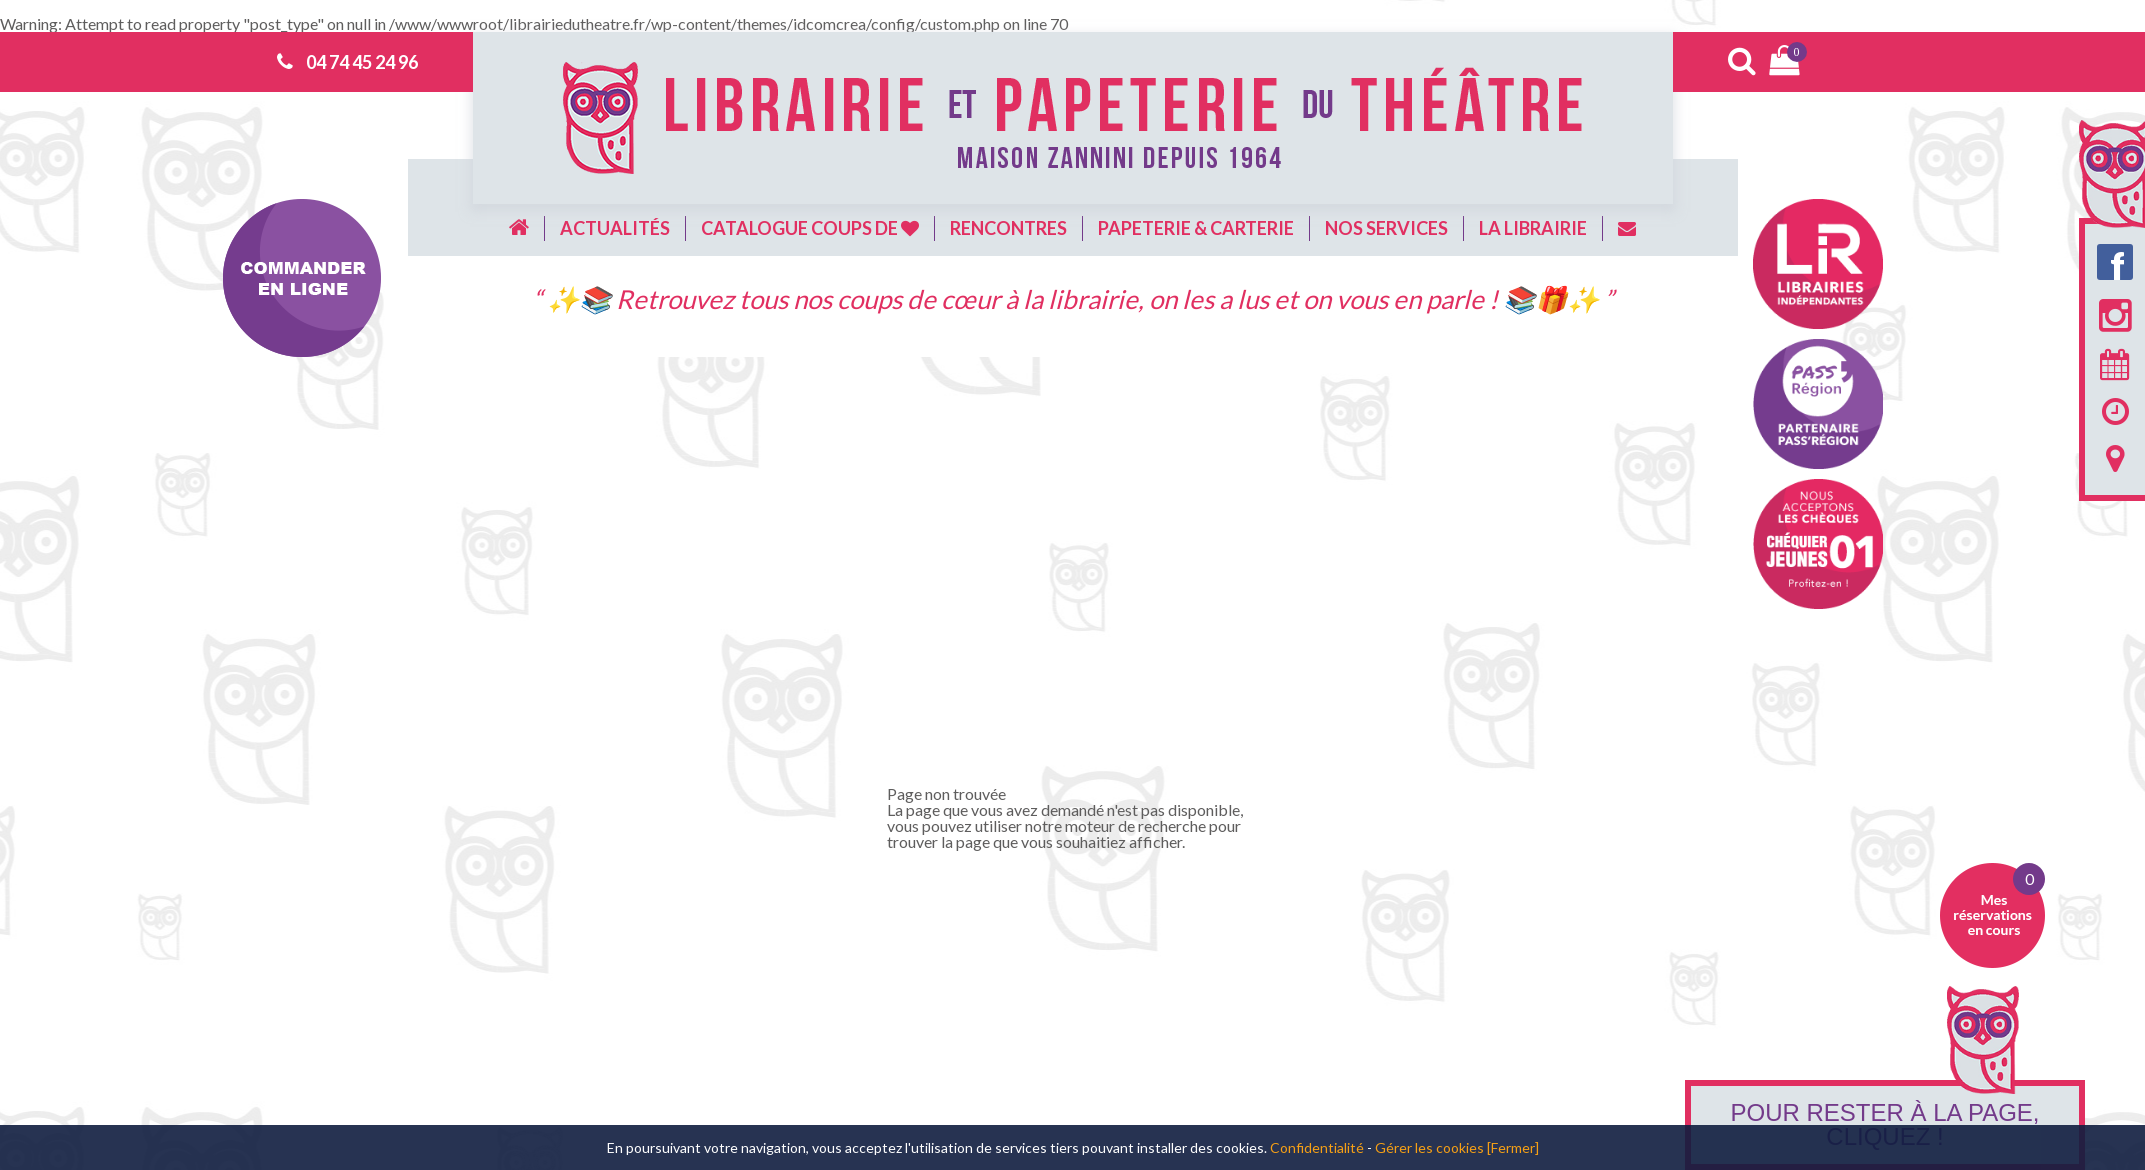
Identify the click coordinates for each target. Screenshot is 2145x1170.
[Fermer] (1513, 1147)
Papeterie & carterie (1196, 228)
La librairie (1533, 228)
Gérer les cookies (1429, 1147)
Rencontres (1008, 228)
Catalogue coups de (810, 228)
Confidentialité (1317, 1147)
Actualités (615, 228)
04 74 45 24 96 (362, 62)
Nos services (1386, 228)
